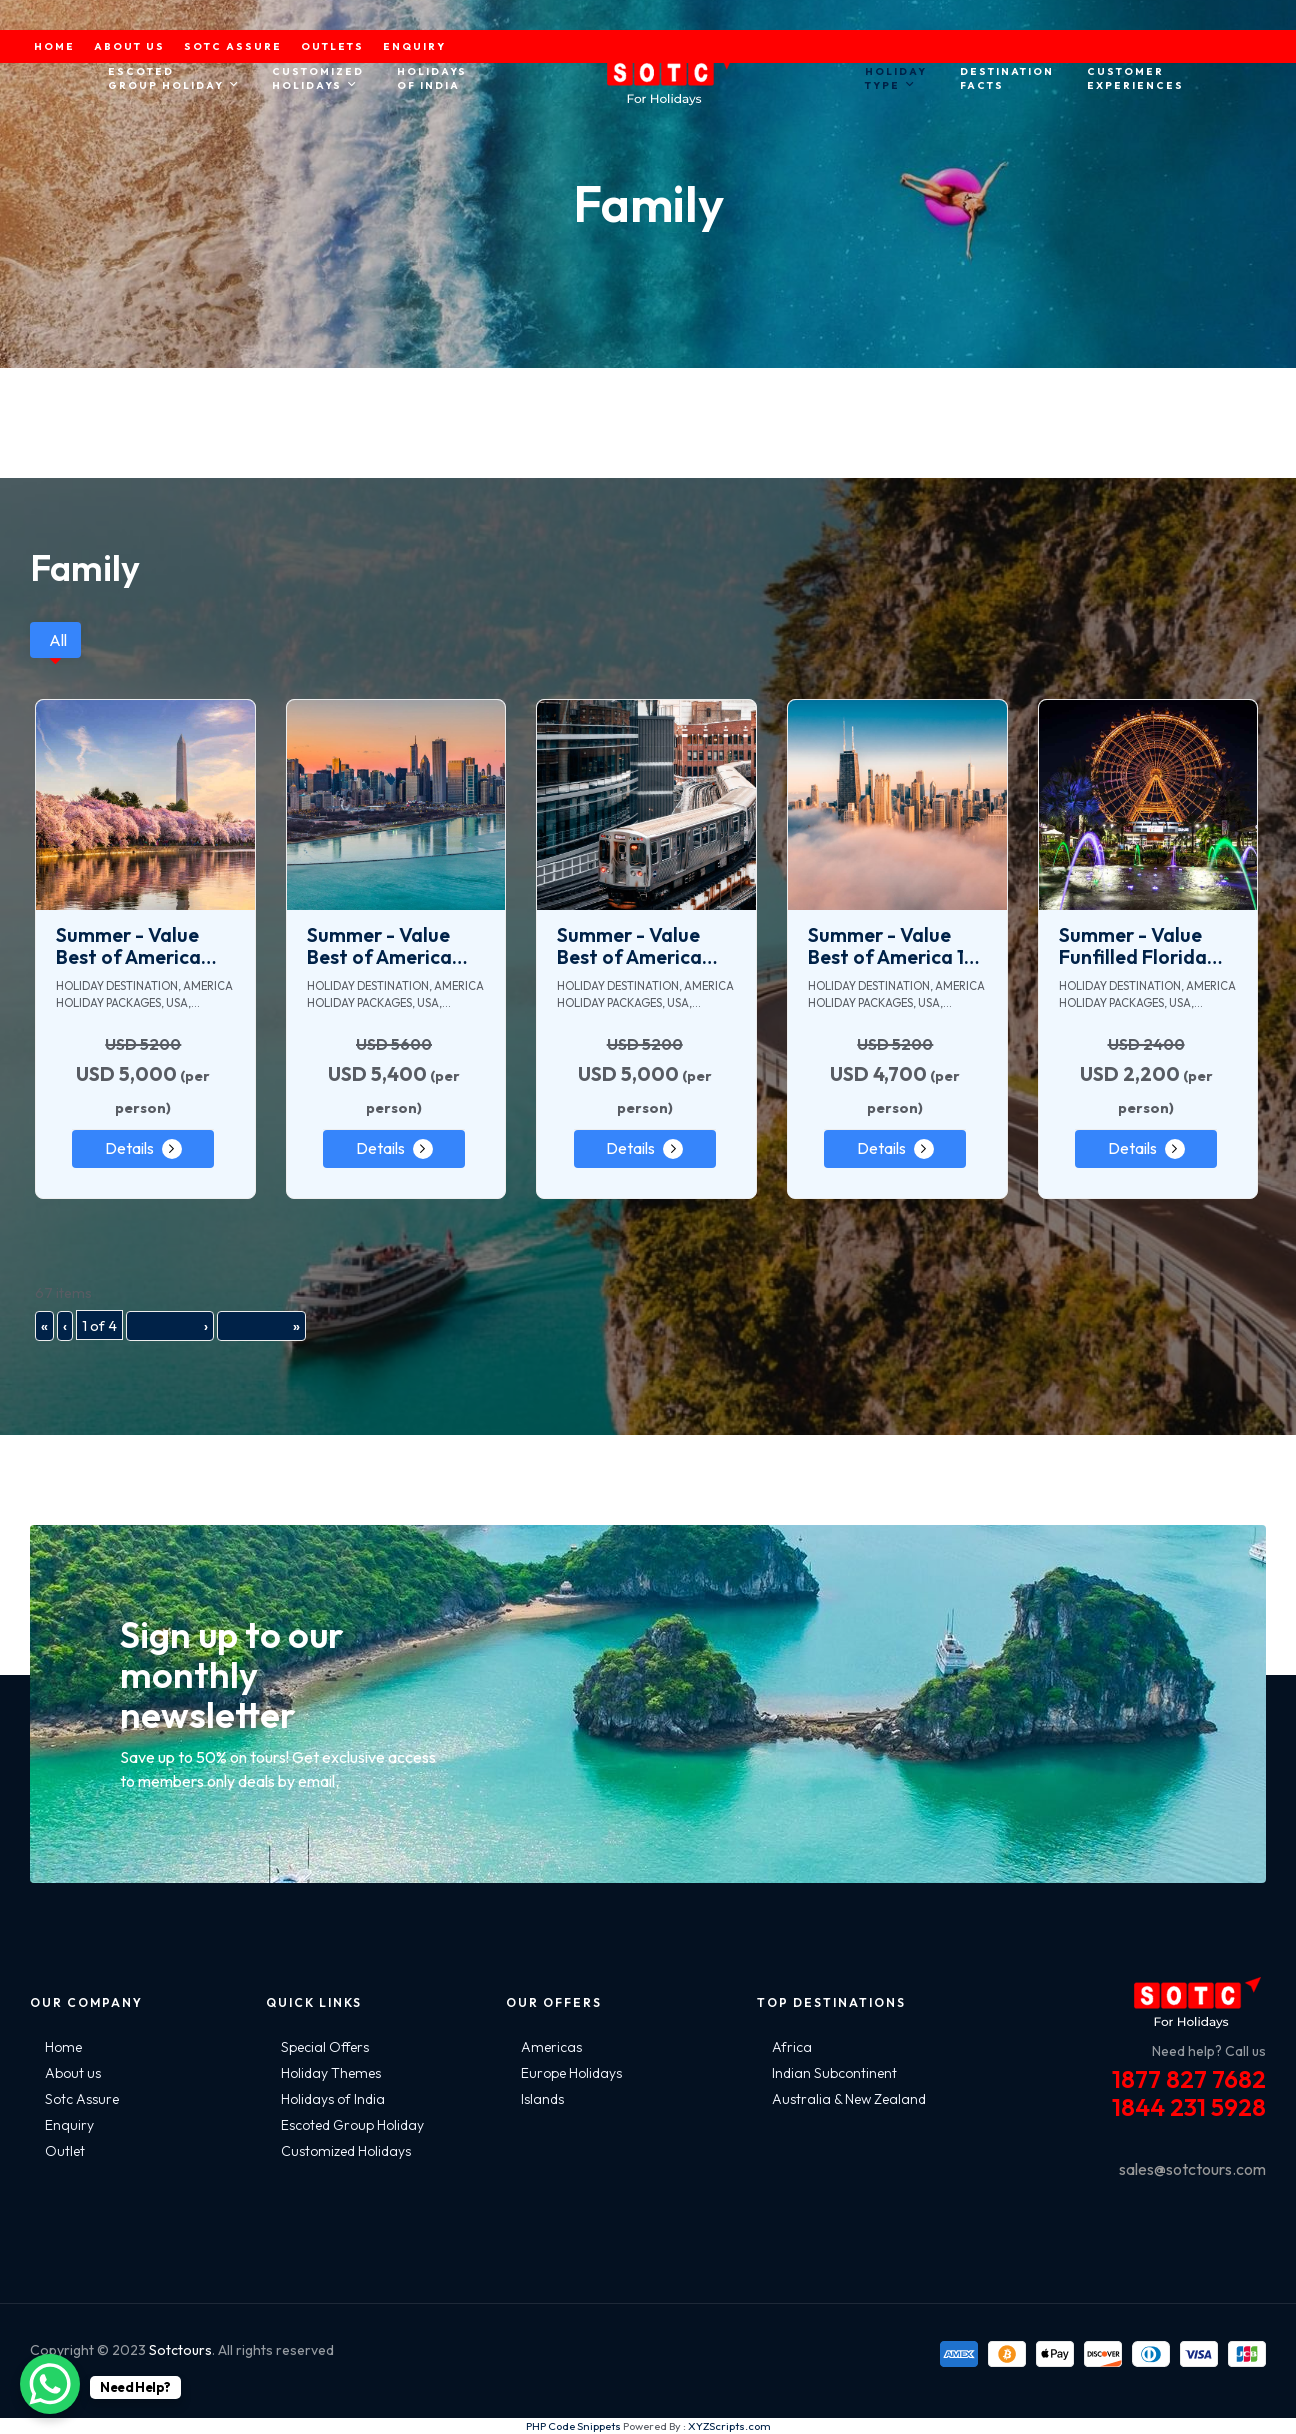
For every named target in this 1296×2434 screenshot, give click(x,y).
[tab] (55, 640)
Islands (542, 2099)
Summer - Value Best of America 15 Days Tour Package (895, 946)
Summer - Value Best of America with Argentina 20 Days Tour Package (644, 946)
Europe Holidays (571, 2073)
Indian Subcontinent (834, 2073)
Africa (792, 2047)
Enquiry (69, 2125)
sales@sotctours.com (1192, 2169)
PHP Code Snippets (573, 2426)
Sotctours (180, 2350)
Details (129, 1148)
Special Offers (325, 2047)
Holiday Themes (331, 2073)
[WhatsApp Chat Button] (50, 2384)
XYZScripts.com (729, 2426)
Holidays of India (333, 2099)
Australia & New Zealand (849, 2099)
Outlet (65, 2151)
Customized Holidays (346, 2151)
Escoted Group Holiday (352, 2125)
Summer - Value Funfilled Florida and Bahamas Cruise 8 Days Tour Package (1143, 946)
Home (63, 2047)
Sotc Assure (82, 2099)
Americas (551, 2047)
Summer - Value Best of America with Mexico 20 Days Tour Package (143, 946)
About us (73, 2073)
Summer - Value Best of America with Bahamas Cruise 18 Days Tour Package (394, 946)
